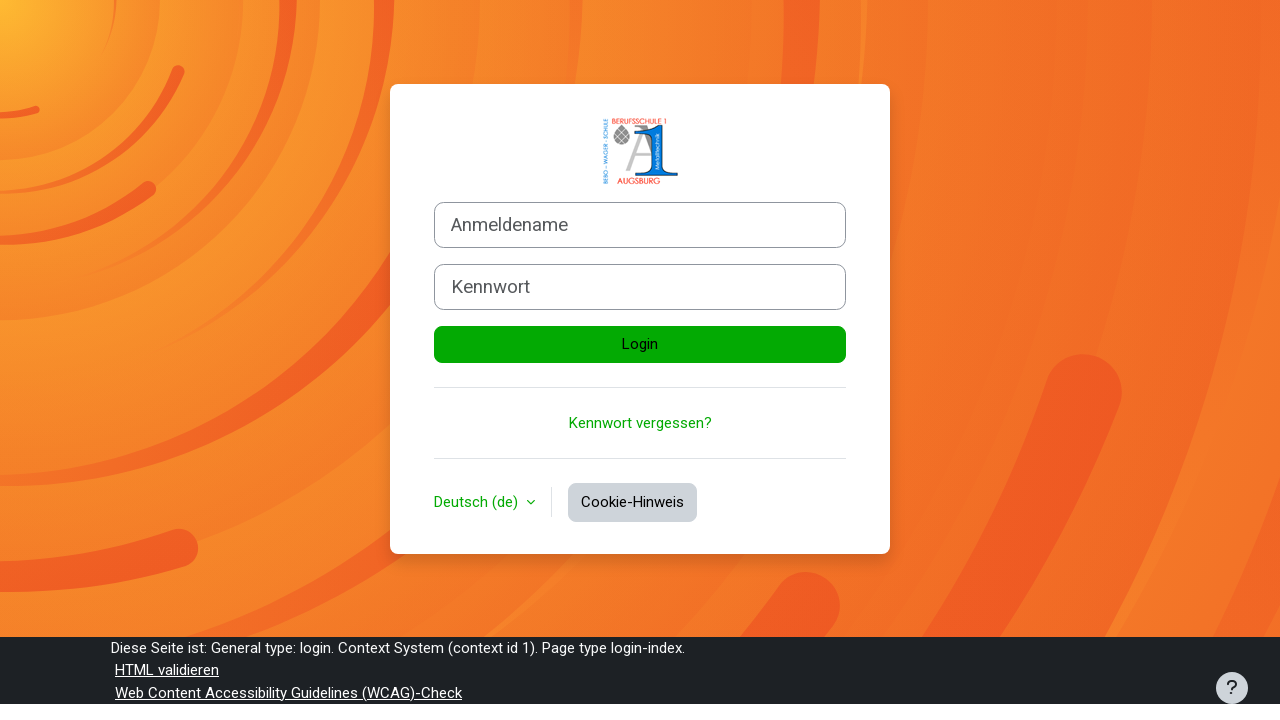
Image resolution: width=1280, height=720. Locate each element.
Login (640, 344)
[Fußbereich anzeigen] (1232, 688)
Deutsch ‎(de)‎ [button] (478, 502)
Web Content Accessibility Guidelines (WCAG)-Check (288, 693)
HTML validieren (167, 670)
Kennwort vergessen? (640, 423)
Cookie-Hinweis (632, 502)
